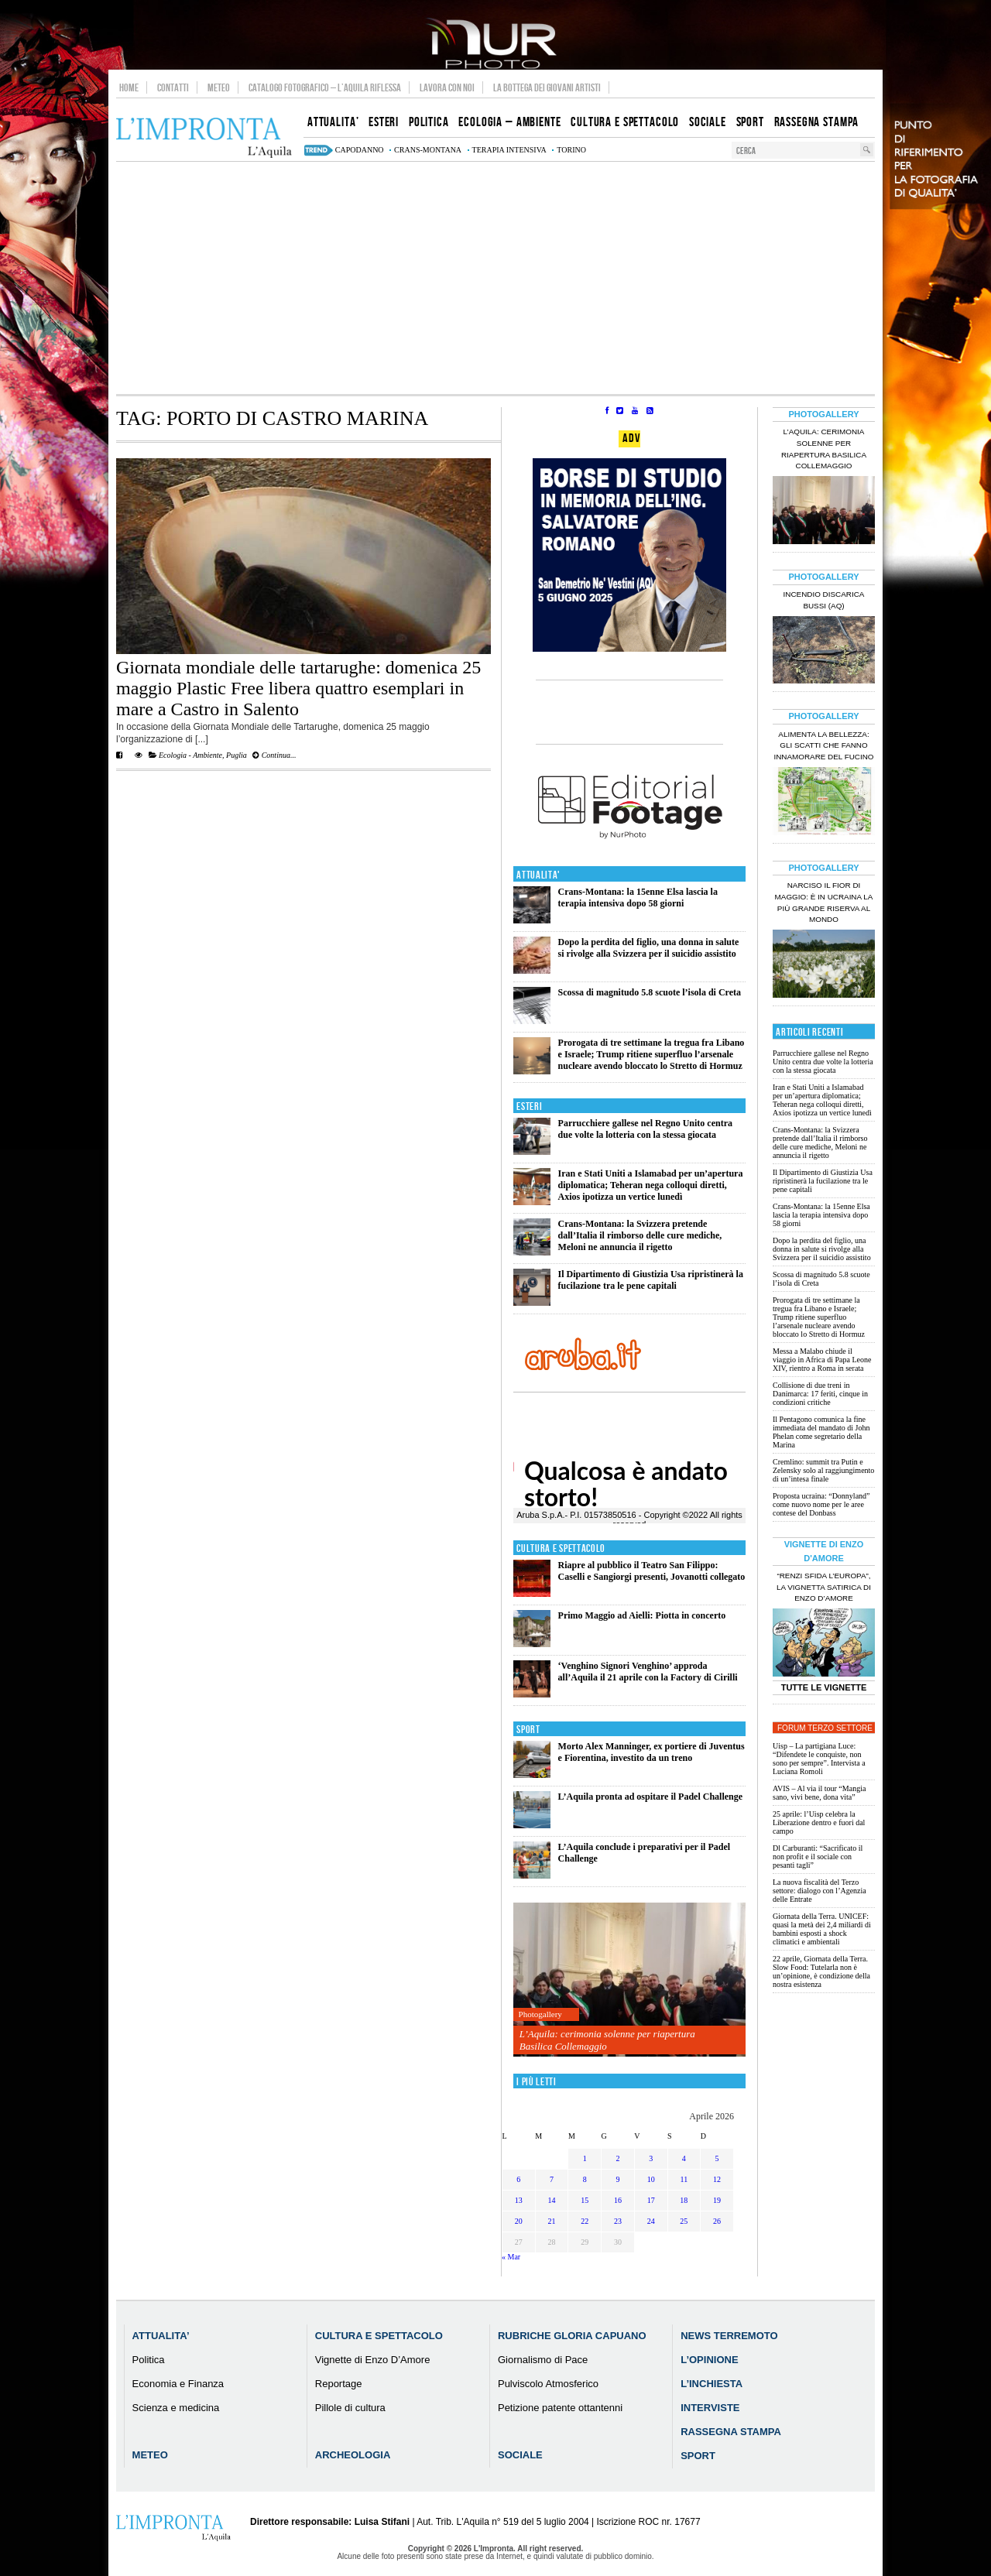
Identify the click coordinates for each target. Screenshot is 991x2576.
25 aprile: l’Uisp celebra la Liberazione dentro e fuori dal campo (819, 1822)
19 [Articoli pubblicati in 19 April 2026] (717, 2200)
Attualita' (538, 875)
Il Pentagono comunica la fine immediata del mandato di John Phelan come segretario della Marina (821, 1432)
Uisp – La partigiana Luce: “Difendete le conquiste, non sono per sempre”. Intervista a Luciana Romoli (819, 1759)
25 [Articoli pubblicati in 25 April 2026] (684, 2221)
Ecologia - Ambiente (190, 755)
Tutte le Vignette (824, 1687)
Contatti (173, 87)
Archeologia (353, 2455)
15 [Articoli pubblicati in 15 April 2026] (584, 2200)
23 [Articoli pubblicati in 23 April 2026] (618, 2221)
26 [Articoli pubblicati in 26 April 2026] (717, 2221)
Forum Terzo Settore (825, 1728)
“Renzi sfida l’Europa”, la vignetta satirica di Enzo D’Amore (824, 1587)
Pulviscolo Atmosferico (548, 2383)
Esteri (529, 1106)
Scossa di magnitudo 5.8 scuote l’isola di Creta (649, 992)
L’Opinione (709, 2359)
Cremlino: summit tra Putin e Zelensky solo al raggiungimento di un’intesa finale (823, 1470)
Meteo (218, 87)
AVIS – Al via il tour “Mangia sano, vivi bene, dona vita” (819, 1792)
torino (571, 150)
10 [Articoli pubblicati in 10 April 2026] (651, 2179)
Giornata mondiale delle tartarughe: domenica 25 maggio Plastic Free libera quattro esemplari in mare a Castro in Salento (298, 688)
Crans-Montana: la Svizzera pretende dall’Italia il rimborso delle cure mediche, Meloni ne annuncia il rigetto (640, 1235)
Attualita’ (161, 2335)
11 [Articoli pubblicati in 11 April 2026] (684, 2179)
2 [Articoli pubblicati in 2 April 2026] (617, 2158)
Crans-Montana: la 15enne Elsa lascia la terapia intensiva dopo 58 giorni (638, 897)
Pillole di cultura (350, 2407)
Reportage (338, 2383)
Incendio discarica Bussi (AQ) (824, 600)
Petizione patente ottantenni (560, 2407)
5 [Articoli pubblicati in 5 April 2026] (717, 2158)
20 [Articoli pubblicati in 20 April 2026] (519, 2221)
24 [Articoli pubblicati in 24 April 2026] (651, 2221)
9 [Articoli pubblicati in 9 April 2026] (617, 2179)
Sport (528, 1729)
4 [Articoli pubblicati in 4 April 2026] (684, 2158)
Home (129, 87)
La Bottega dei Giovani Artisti (547, 87)
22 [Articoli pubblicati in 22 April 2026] (584, 2221)
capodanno (359, 150)
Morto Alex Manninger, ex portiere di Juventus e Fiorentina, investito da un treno (651, 1752)
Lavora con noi (447, 87)
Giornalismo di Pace (543, 2359)
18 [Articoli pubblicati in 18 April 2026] (684, 2200)
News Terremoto (729, 2335)
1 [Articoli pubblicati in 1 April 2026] (585, 2158)
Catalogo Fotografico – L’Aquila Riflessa (325, 87)
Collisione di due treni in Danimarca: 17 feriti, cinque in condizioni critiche (820, 1393)
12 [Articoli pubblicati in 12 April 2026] (717, 2179)
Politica (148, 2359)
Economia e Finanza (178, 2383)
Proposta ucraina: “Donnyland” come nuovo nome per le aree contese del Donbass (821, 1504)
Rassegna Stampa (731, 2431)
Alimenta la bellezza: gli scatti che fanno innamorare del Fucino (823, 746)
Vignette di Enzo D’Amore (372, 2359)
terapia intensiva (509, 150)
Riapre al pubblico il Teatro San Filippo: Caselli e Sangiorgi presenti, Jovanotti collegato (652, 1571)
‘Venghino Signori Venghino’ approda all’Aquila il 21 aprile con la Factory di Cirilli (648, 1671)
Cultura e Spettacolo (560, 1548)
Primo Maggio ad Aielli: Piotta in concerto (642, 1615)
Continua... (274, 755)
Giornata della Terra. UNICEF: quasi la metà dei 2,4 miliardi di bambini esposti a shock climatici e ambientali (822, 1929)
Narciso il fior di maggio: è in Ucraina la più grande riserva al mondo (824, 902)
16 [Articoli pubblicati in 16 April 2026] (618, 2200)
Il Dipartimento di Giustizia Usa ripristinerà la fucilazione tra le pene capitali (650, 1280)
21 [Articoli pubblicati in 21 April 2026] (552, 2221)
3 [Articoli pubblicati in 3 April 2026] (651, 2158)
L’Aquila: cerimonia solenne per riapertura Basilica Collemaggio (607, 2040)
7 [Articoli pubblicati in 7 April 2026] (552, 2179)
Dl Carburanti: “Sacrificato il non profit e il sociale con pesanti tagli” (817, 1856)
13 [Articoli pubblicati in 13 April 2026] (519, 2200)
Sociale (520, 2455)
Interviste (710, 2407)
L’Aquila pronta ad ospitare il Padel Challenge (650, 1796)
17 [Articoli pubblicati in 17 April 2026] (651, 2200)
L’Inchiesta (711, 2383)
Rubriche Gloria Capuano (572, 2335)
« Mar (511, 2256)
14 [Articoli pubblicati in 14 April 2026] (552, 2200)
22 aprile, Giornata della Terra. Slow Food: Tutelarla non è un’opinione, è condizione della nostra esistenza (821, 1971)
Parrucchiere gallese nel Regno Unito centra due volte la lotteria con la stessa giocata (645, 1129)
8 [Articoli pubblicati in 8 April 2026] (585, 2179)
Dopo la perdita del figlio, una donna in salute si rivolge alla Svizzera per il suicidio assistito (648, 948)
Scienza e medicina (176, 2407)
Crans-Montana (427, 150)
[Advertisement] (495, 278)
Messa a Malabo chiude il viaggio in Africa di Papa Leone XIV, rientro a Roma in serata (822, 1359)
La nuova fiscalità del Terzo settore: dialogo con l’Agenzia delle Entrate (819, 1890)
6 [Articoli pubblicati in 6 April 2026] (518, 2179)
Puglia (236, 755)
